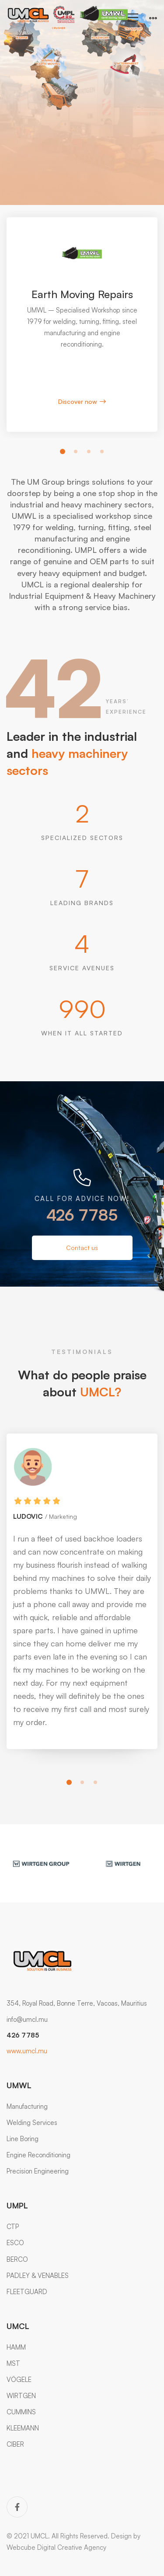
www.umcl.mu (27, 2051)
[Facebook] (17, 2506)
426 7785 (82, 1215)
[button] (62, 451)
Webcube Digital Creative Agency (56, 2547)
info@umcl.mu (27, 2019)
